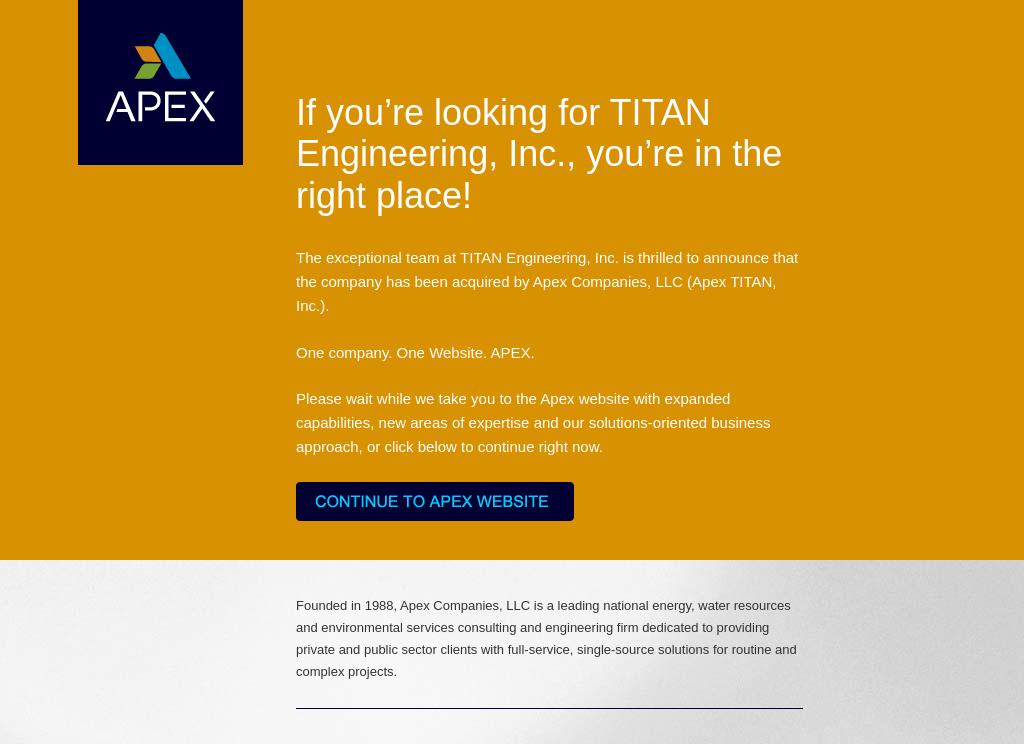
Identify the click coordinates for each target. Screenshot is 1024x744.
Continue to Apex (435, 501)
